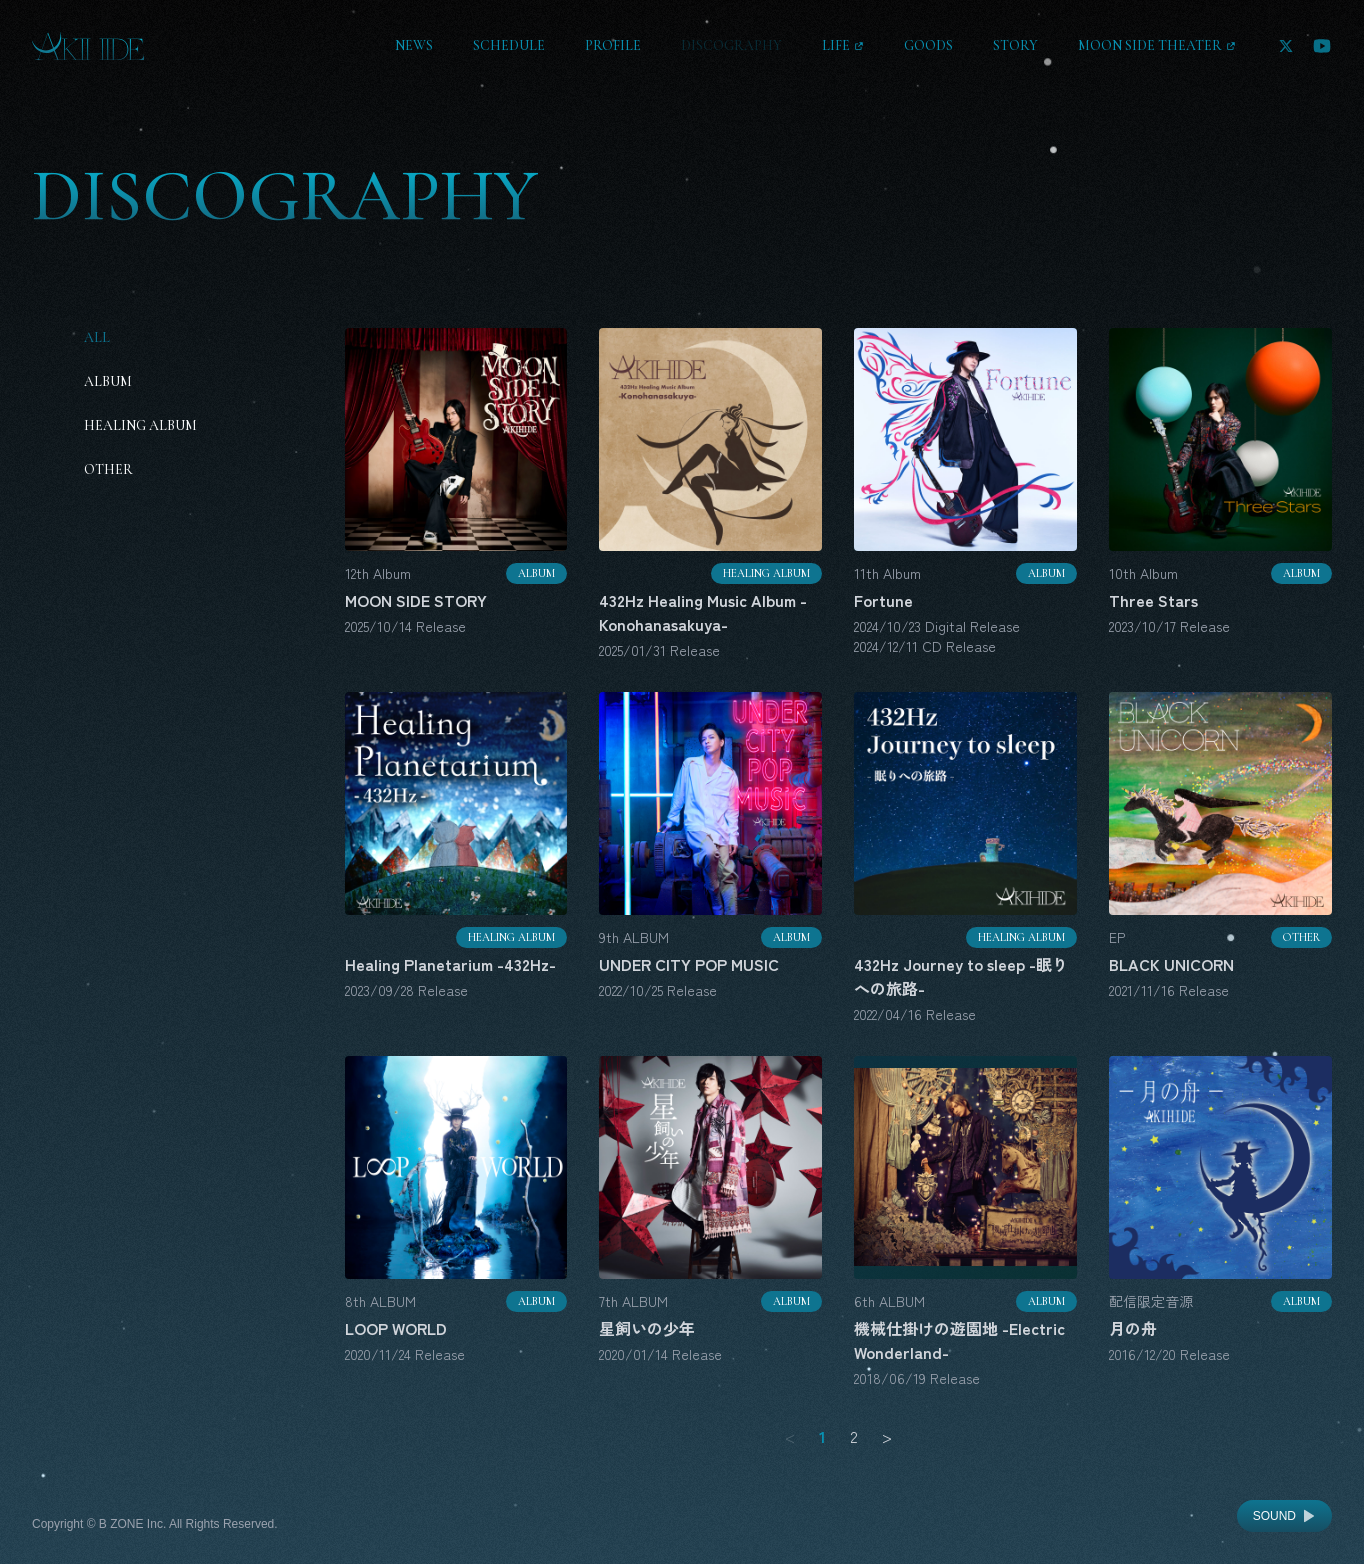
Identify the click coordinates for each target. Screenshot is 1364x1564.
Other (108, 469)
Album (108, 381)
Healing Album (140, 425)
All (97, 337)
